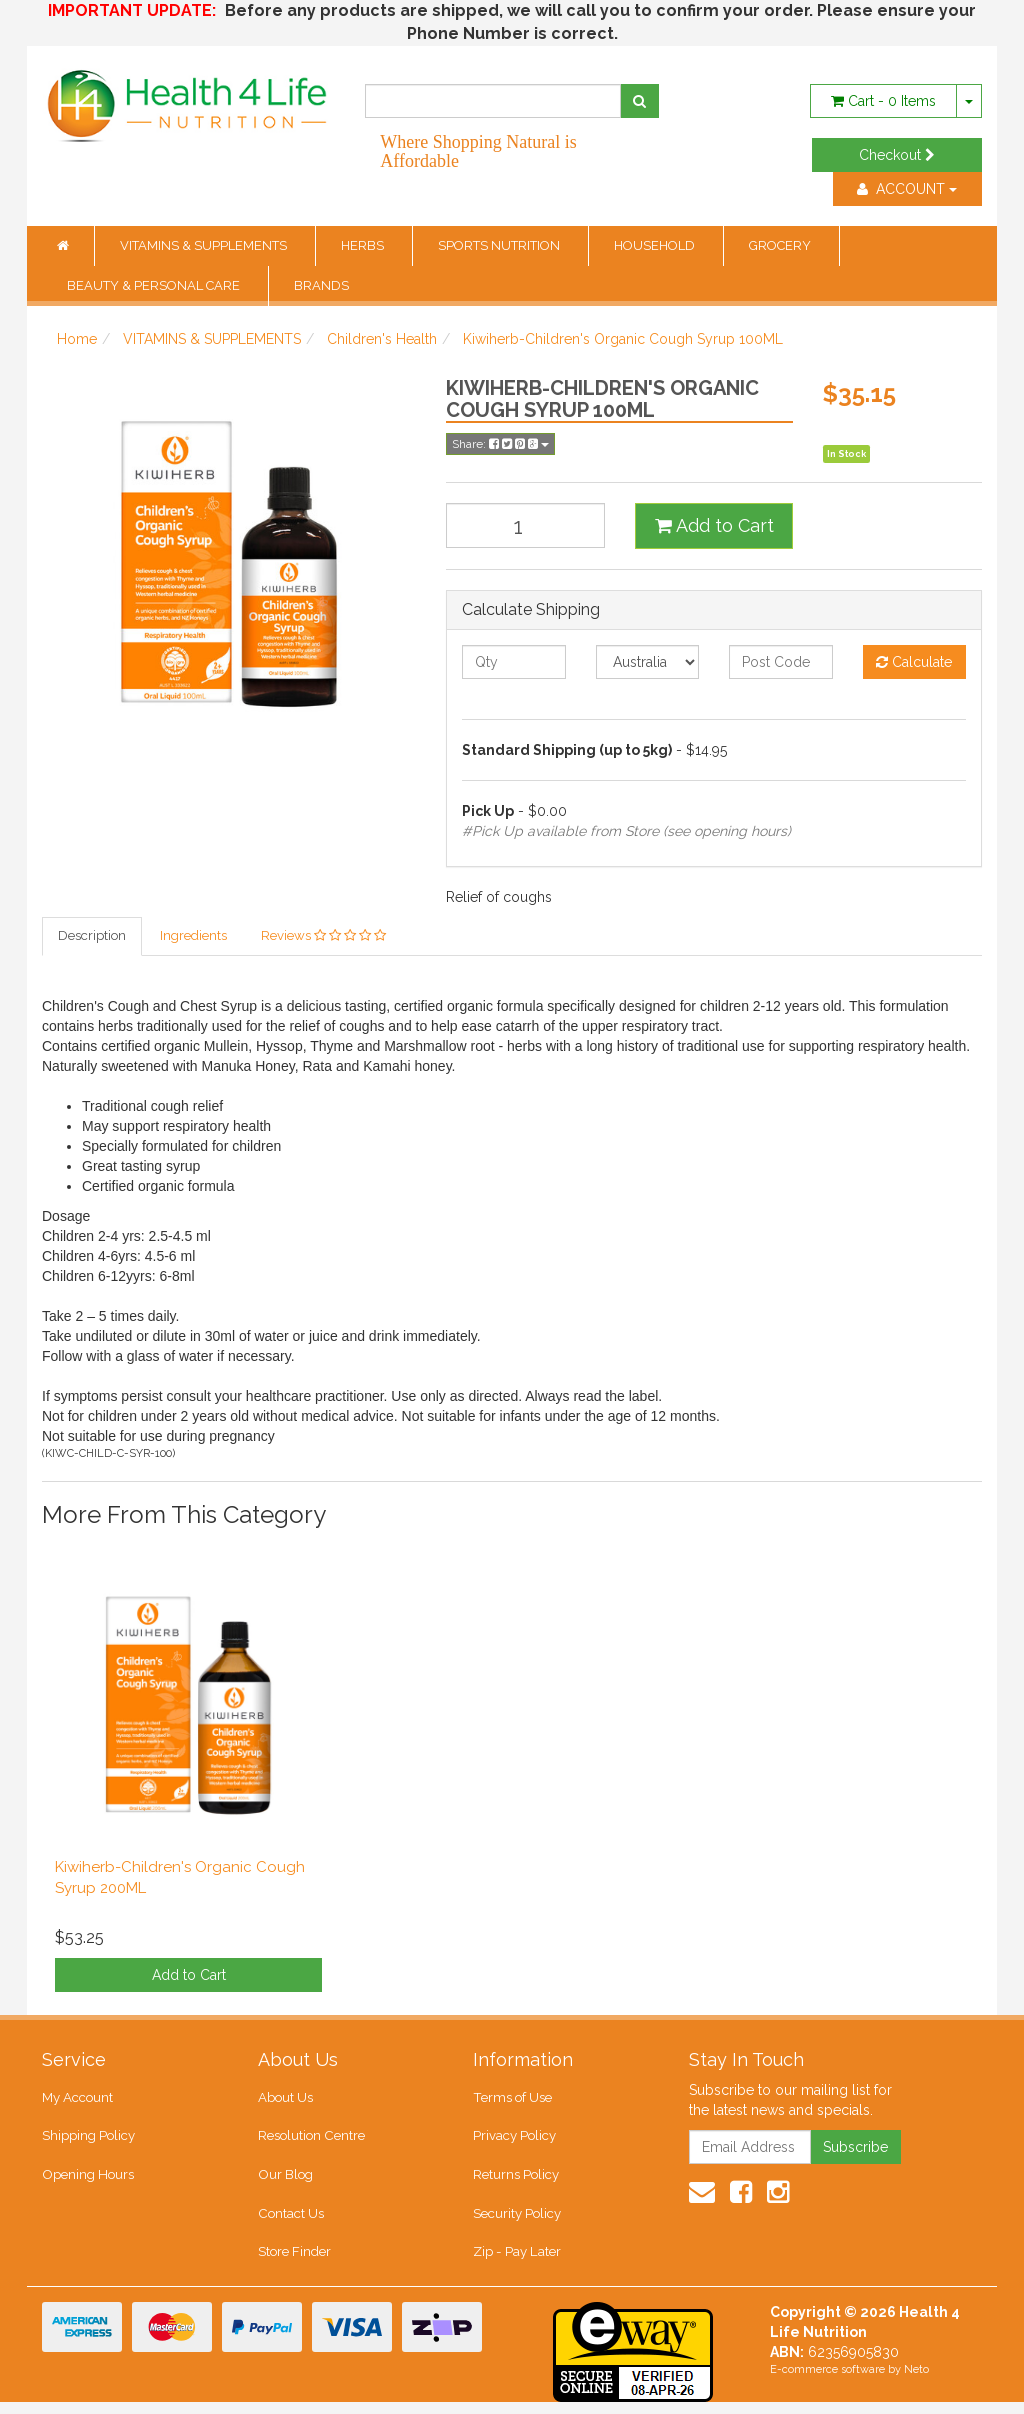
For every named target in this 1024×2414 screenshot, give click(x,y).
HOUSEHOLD (656, 245)
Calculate (914, 662)
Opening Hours (87, 2181)
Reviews (323, 936)
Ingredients (193, 936)
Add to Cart (714, 525)
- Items (883, 101)
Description (92, 936)
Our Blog (285, 2181)
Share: (500, 444)
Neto (916, 2381)
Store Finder (294, 2262)
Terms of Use (511, 2100)
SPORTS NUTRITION (500, 245)
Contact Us (290, 2221)
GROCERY (781, 245)
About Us (285, 2100)
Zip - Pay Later (516, 2262)
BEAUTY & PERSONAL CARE (155, 285)
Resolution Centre (310, 2140)
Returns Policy (516, 2181)
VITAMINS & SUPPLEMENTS (205, 245)
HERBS (364, 245)
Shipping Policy (88, 2140)
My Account (77, 2100)
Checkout (897, 155)
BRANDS (321, 285)
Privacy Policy (514, 2140)
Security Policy (517, 2221)
